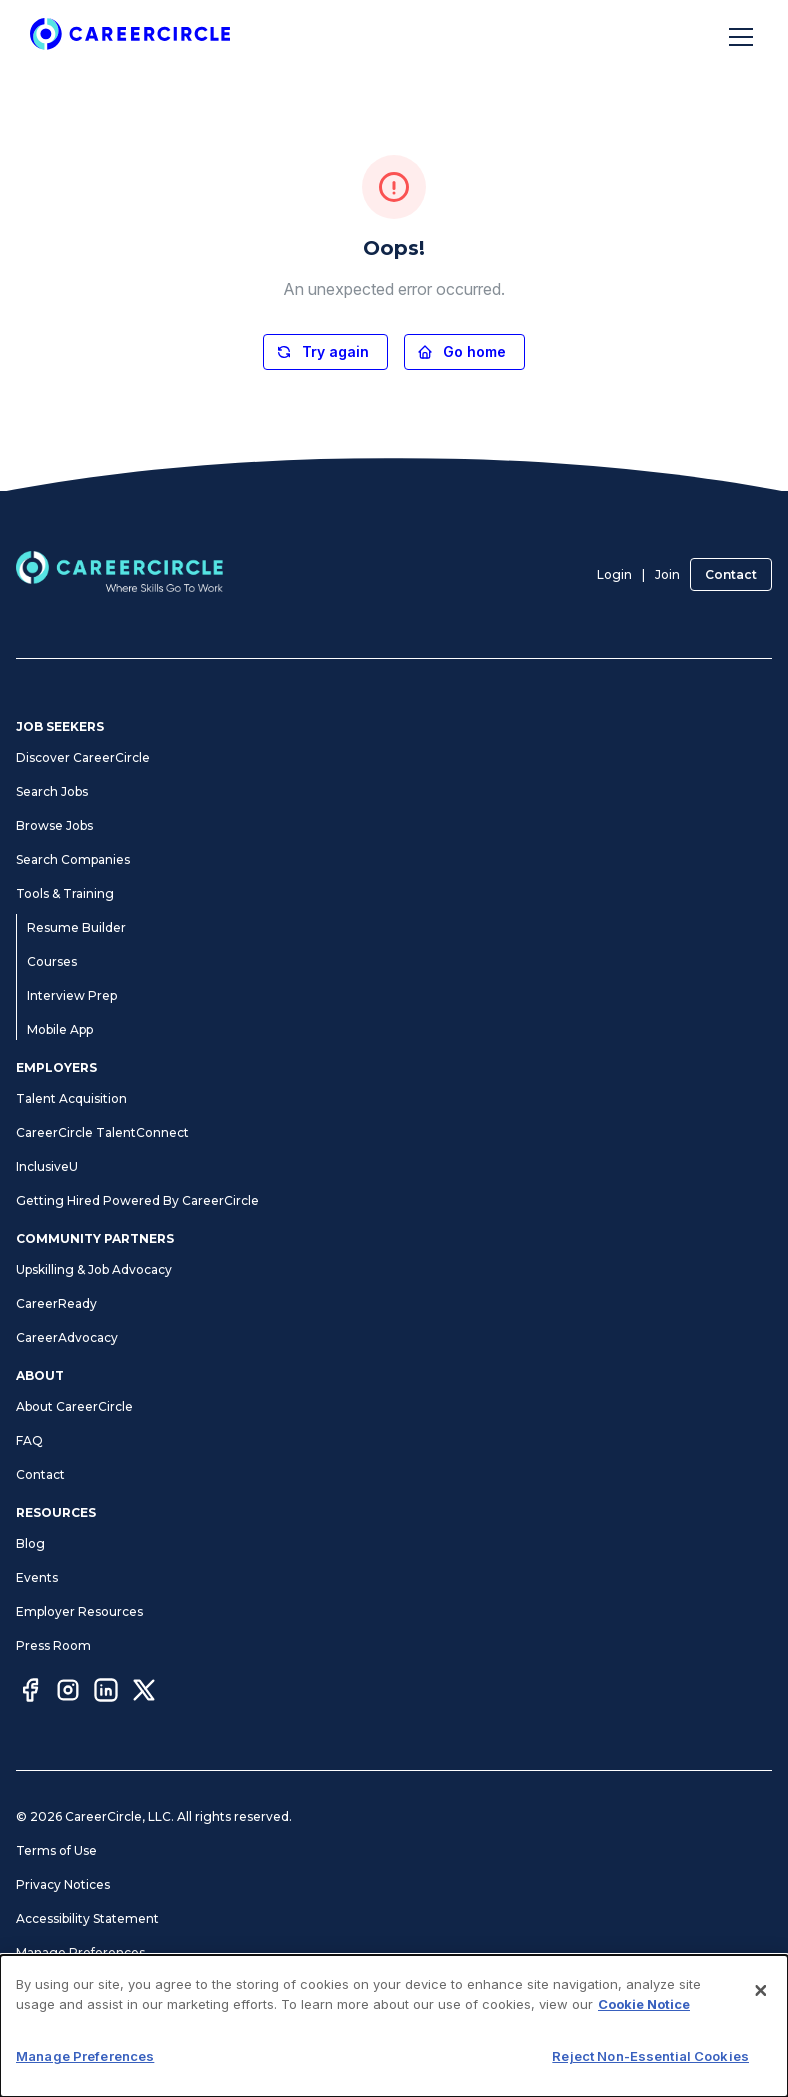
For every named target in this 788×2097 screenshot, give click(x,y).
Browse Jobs (54, 825)
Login (614, 574)
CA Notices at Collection (89, 2020)
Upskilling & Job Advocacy (94, 1269)
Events (37, 1577)
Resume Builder (76, 927)
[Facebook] (30, 1693)
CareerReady (56, 1303)
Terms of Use (56, 1850)
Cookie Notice (59, 1986)
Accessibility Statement (87, 1918)
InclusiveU (47, 1166)
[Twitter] (144, 1693)
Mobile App (60, 1029)
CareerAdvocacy (67, 1337)
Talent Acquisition (71, 1098)
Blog (30, 1543)
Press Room (53, 1645)
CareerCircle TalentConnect (102, 1132)
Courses (52, 961)
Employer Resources (79, 1611)
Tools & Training (65, 893)
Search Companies (73, 859)
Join (667, 574)
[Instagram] (68, 1693)
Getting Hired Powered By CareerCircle (137, 1200)
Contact (731, 574)
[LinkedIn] (106, 1693)
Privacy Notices (63, 1884)
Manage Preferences (80, 1952)
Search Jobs (52, 791)
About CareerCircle (74, 1406)
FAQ (29, 1440)
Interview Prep (72, 995)
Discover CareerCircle (83, 757)
